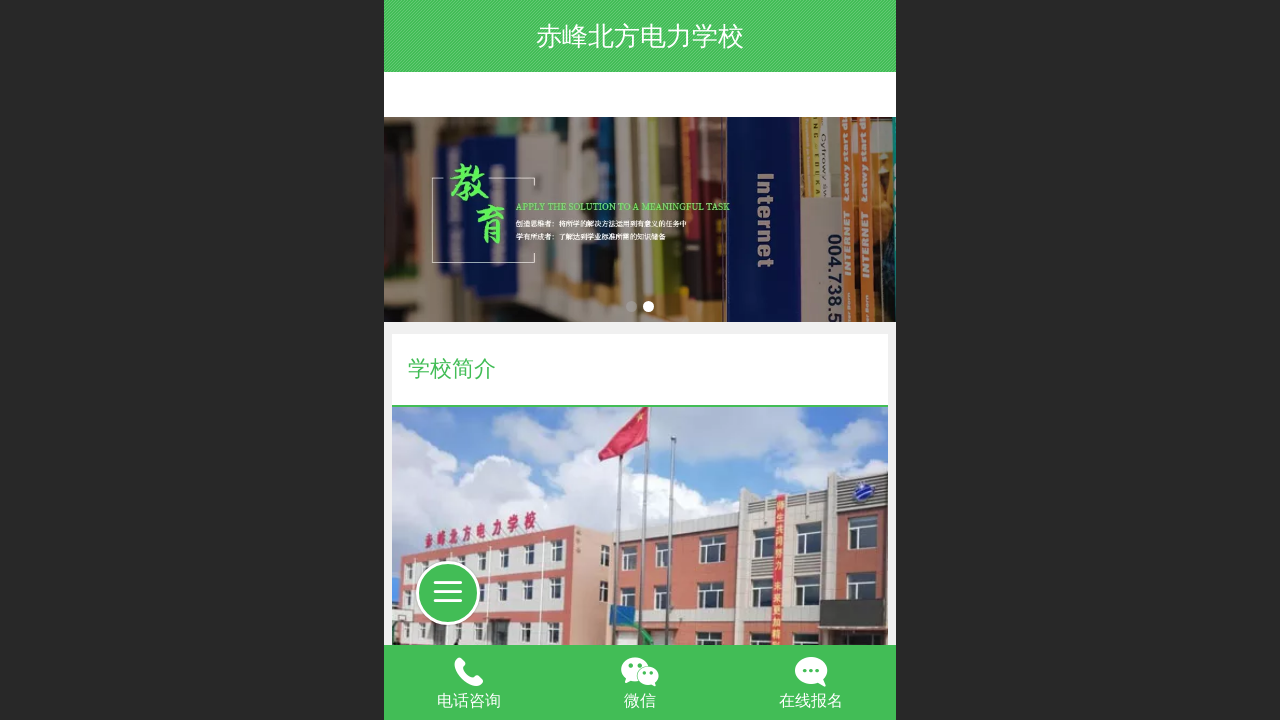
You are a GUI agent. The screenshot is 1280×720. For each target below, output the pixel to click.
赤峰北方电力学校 (640, 36)
